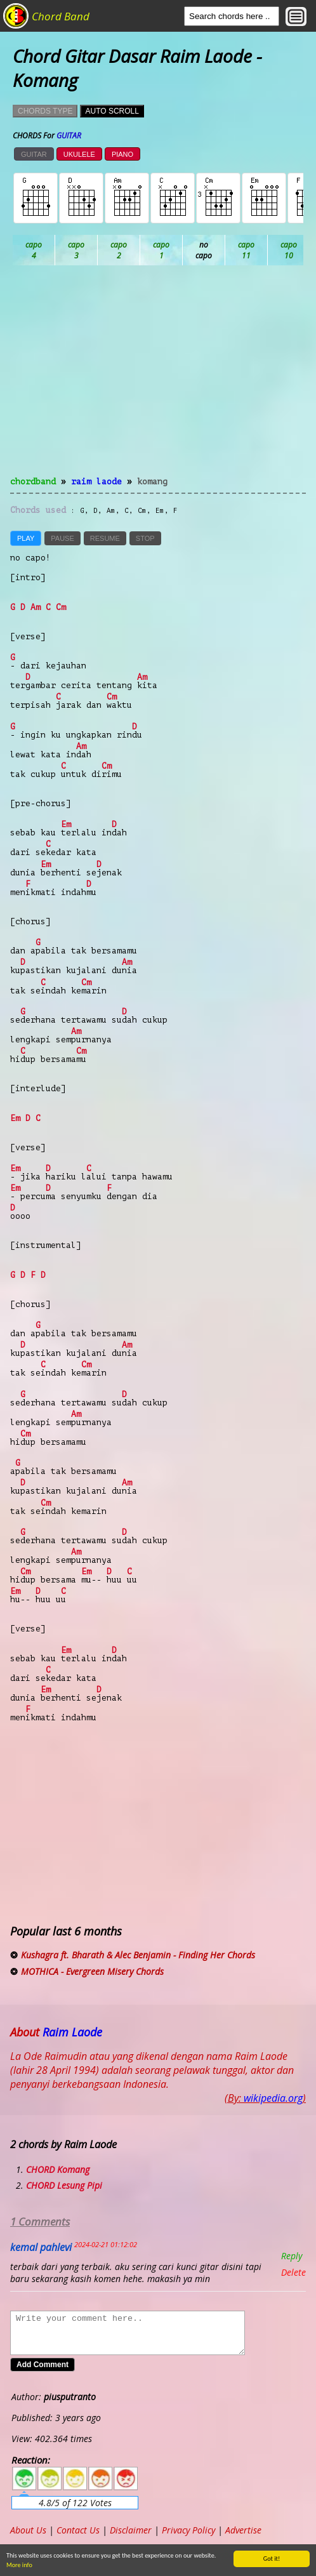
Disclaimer (131, 2530)
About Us (28, 2530)
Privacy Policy (188, 2530)
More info (17, 2565)
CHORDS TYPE (45, 111)
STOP (145, 538)
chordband (33, 481)
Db (246, 250)
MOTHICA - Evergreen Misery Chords (92, 1971)
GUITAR (34, 154)
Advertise (243, 2530)
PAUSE (62, 538)
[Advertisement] (158, 378)
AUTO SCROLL (111, 111)
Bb (119, 250)
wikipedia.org (273, 2098)
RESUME (105, 538)
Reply (291, 2256)
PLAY (25, 538)
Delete (293, 2272)
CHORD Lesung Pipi (64, 2185)
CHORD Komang (57, 2169)
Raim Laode (96, 481)
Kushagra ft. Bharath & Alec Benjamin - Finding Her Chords (138, 1955)
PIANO (122, 154)
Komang (152, 481)
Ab (34, 250)
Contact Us (78, 2530)
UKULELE (79, 154)
